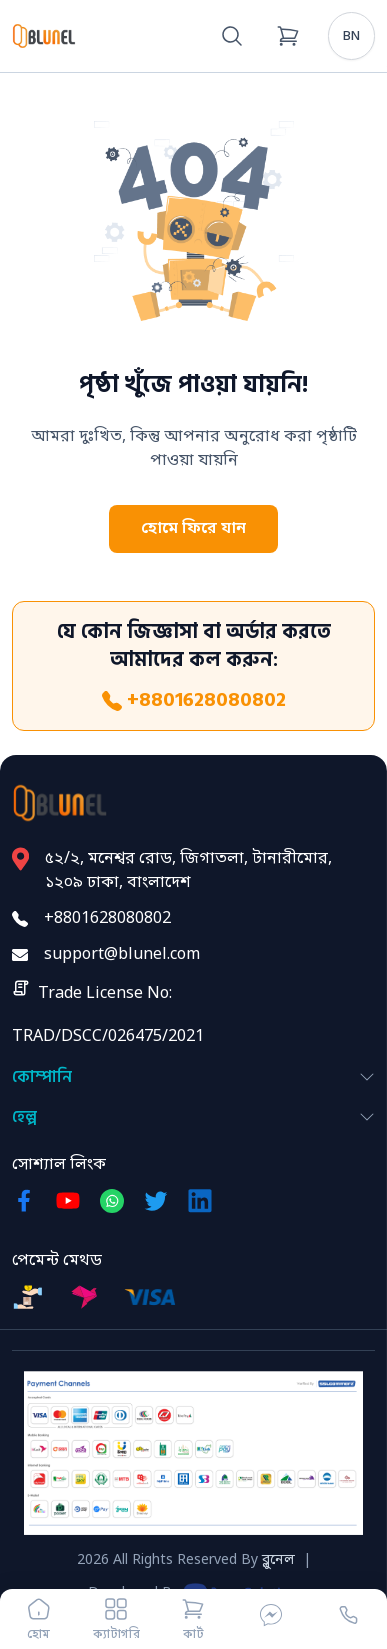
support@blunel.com (122, 955)
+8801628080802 (194, 700)
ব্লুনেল (278, 1560)
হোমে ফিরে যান (193, 529)
